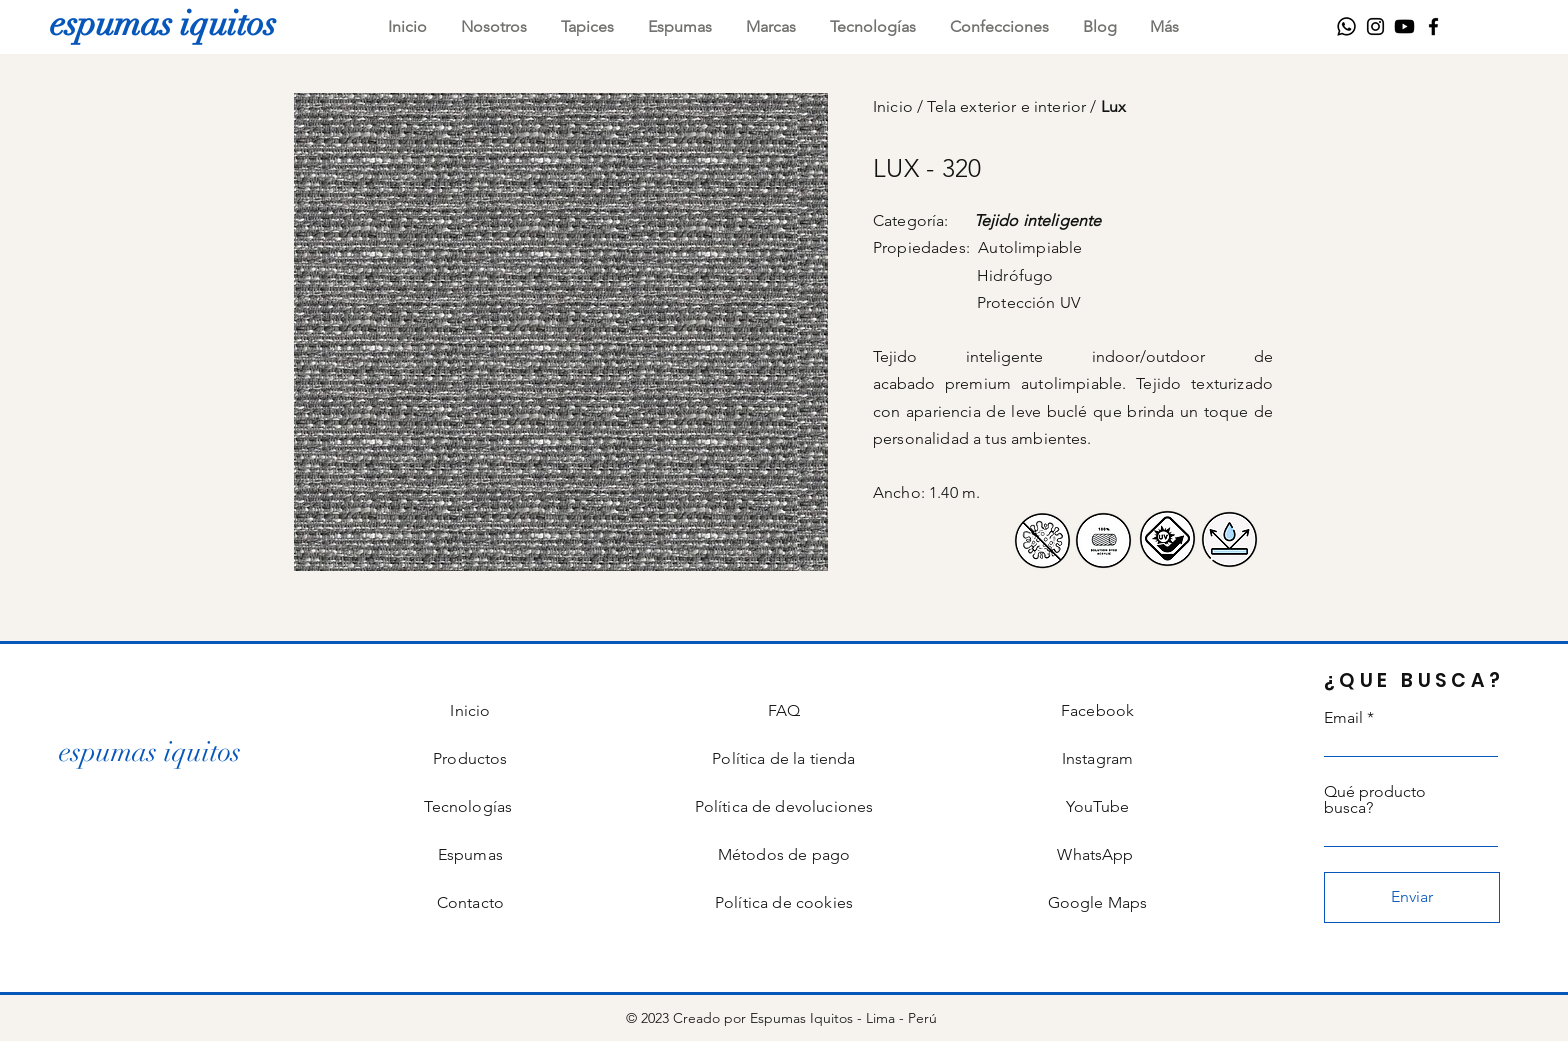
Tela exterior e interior (1008, 106)
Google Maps (1098, 902)
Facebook (1097, 710)
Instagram (1097, 758)
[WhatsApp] (1346, 26)
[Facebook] (1433, 26)
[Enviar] (1412, 897)
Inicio (895, 106)
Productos (470, 758)
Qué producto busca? (1375, 800)
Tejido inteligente (1038, 220)
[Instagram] (1375, 26)
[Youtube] (1404, 26)
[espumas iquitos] (163, 23)
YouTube (1098, 806)
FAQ (784, 710)
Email (1343, 718)
